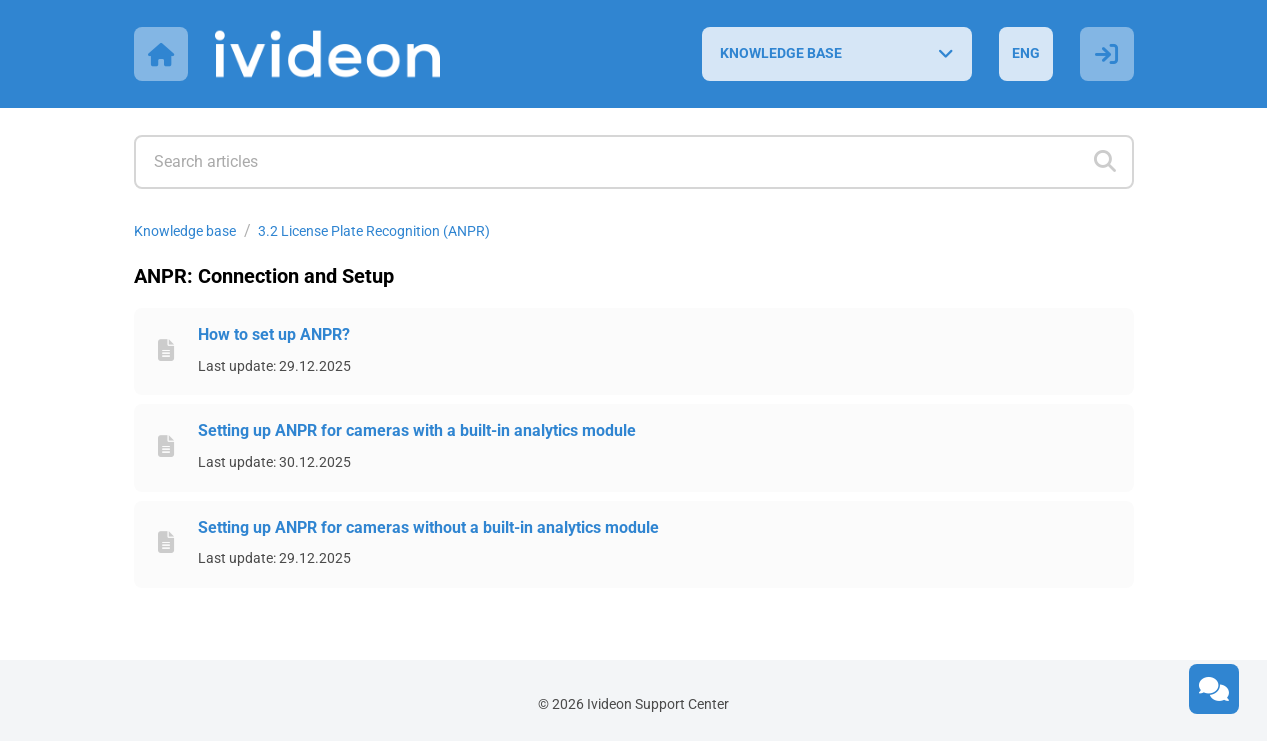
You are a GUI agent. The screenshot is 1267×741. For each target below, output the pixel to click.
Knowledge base (192, 230)
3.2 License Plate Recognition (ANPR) (404, 230)
